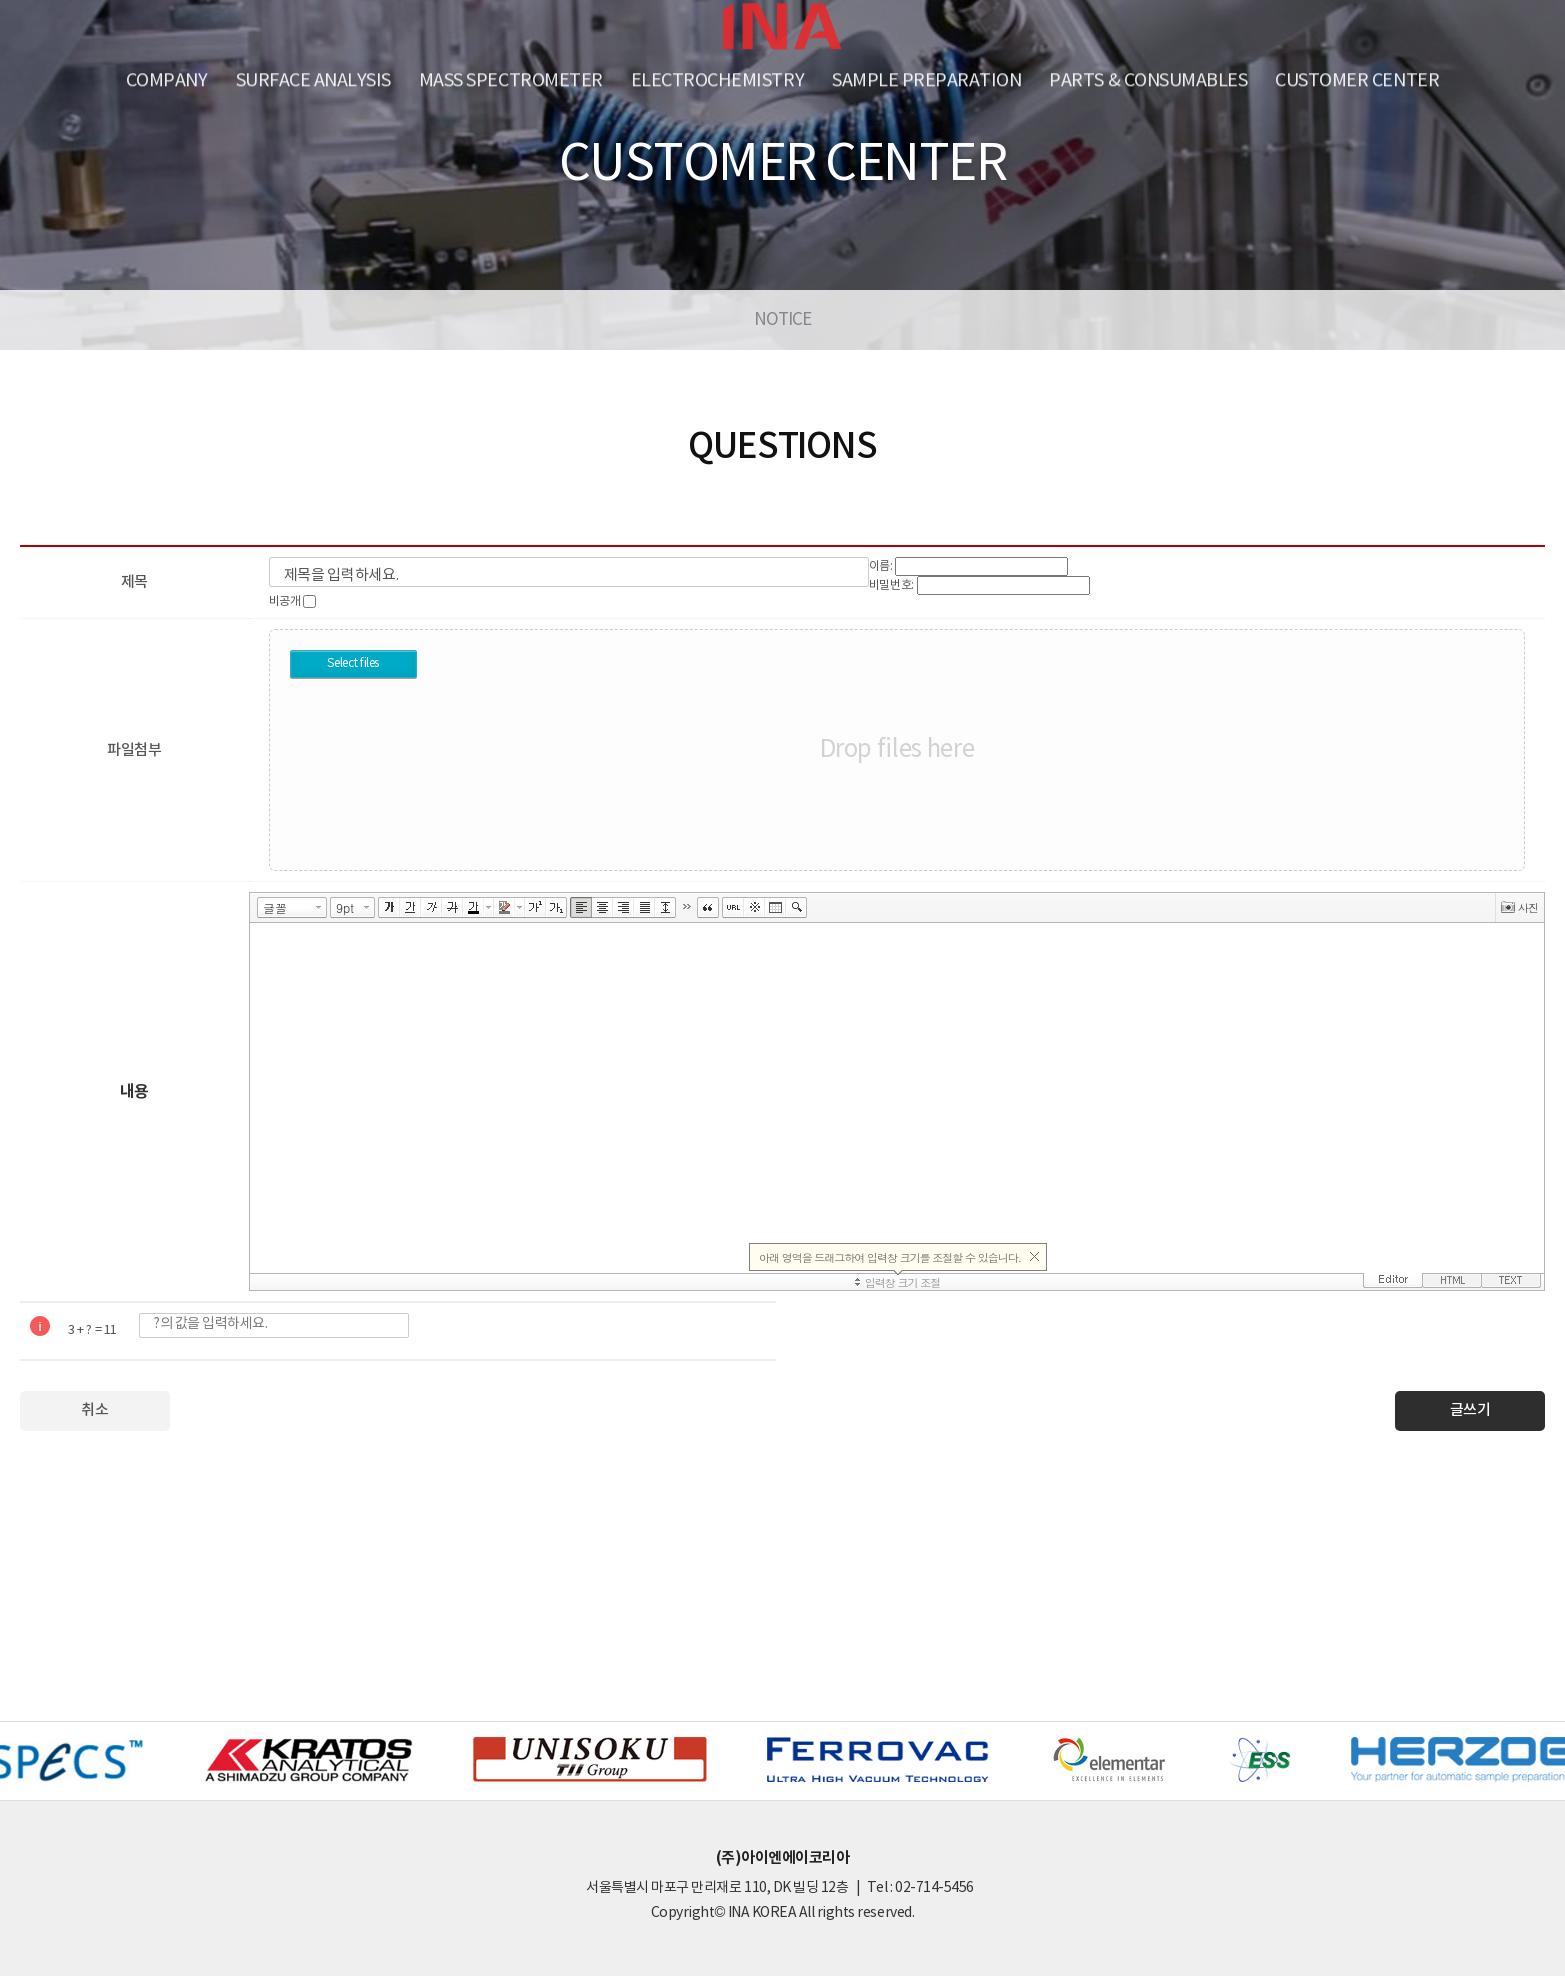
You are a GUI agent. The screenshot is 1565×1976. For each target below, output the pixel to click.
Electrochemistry (717, 77)
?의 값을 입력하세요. (210, 1324)
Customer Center (1357, 77)
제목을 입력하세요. (341, 575)
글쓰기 (1470, 1410)
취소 (94, 1410)
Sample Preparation (926, 77)
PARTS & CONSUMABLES (1148, 77)
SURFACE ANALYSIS (313, 77)
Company (167, 77)
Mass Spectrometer (511, 77)
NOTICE (783, 320)
